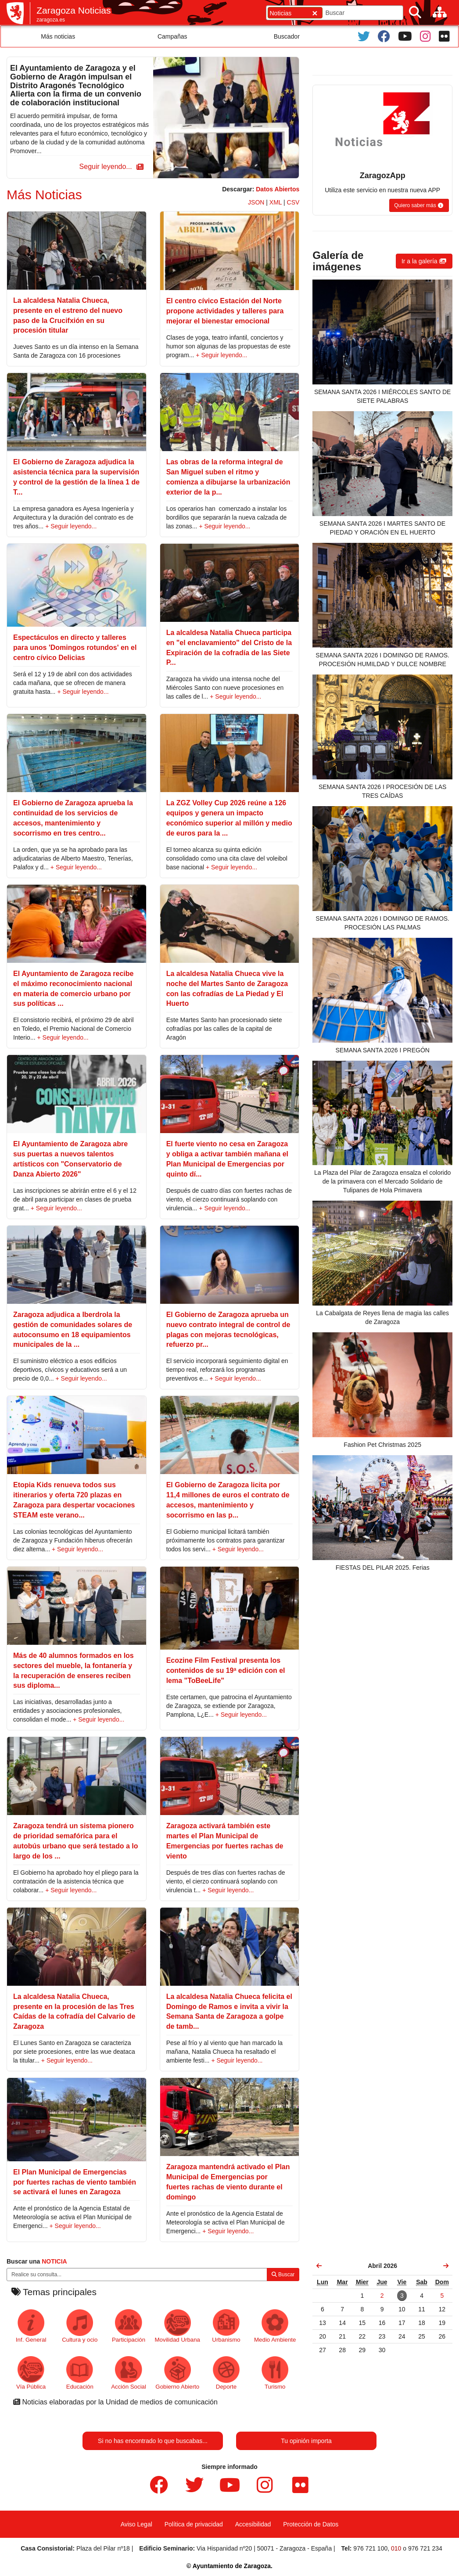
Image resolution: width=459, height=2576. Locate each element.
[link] (319, 2266)
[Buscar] (415, 12)
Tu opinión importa (306, 2440)
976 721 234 (425, 2548)
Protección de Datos (310, 2524)
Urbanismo (226, 2326)
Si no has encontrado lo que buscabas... (153, 2440)
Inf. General (31, 2326)
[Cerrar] (314, 13)
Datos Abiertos (277, 189)
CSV (293, 202)
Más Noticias (44, 194)
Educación (79, 2373)
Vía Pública (31, 2373)
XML (275, 202)
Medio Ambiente (275, 2326)
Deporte (226, 2373)
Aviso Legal (136, 2524)
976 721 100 (370, 2548)
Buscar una (37, 2261)
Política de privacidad (194, 2524)
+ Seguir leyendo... (221, 355)
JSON (256, 202)
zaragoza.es (50, 20)
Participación (128, 2326)
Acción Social (128, 2373)
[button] (110, 167)
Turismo (275, 2373)
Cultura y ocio (79, 2326)
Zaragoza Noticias (73, 10)
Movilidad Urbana (177, 2326)
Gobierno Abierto (177, 2373)
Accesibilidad (253, 2524)
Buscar (283, 2274)
